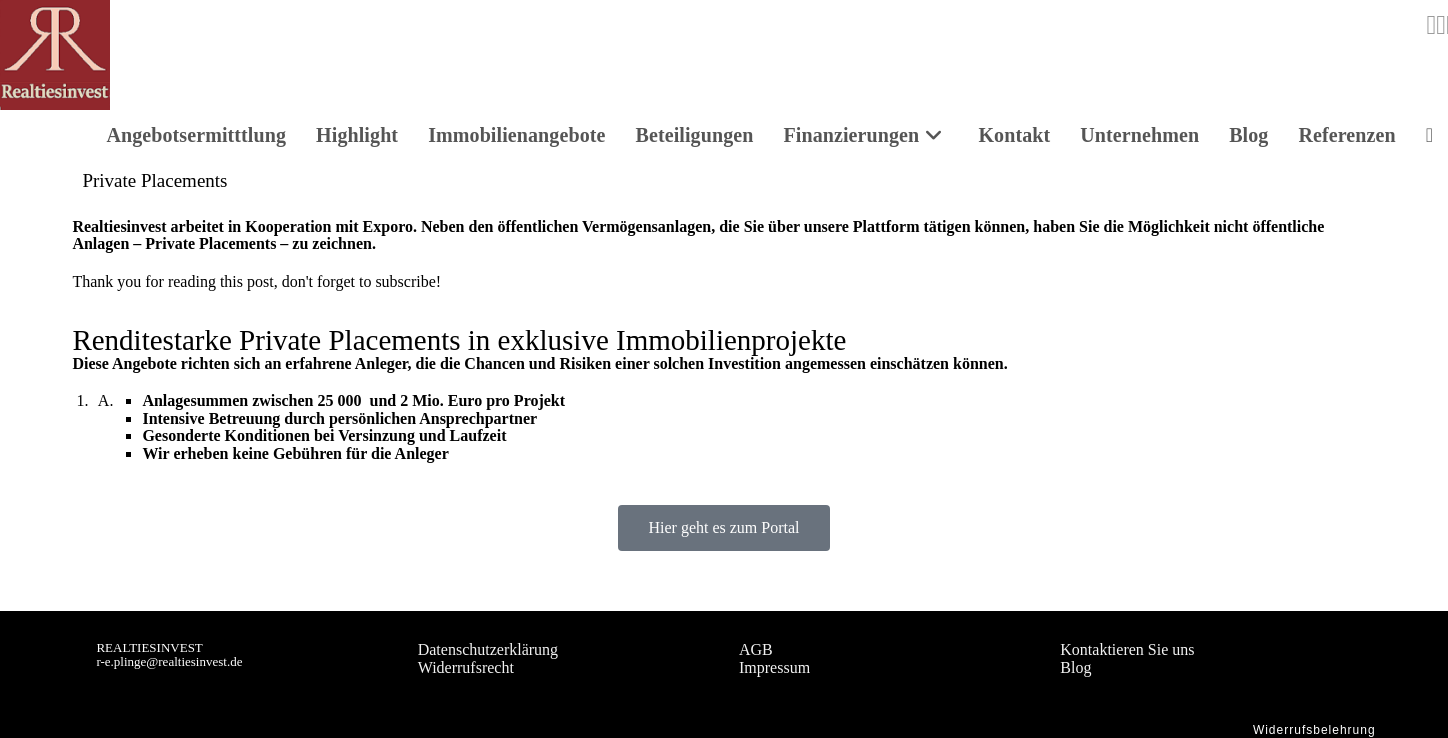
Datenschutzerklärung (488, 649)
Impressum (774, 667)
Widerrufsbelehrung (1314, 730)
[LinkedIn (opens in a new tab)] (1441, 25)
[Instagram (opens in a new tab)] (1431, 25)
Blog (1075, 667)
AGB (756, 649)
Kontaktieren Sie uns (1127, 649)
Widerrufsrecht (466, 667)
